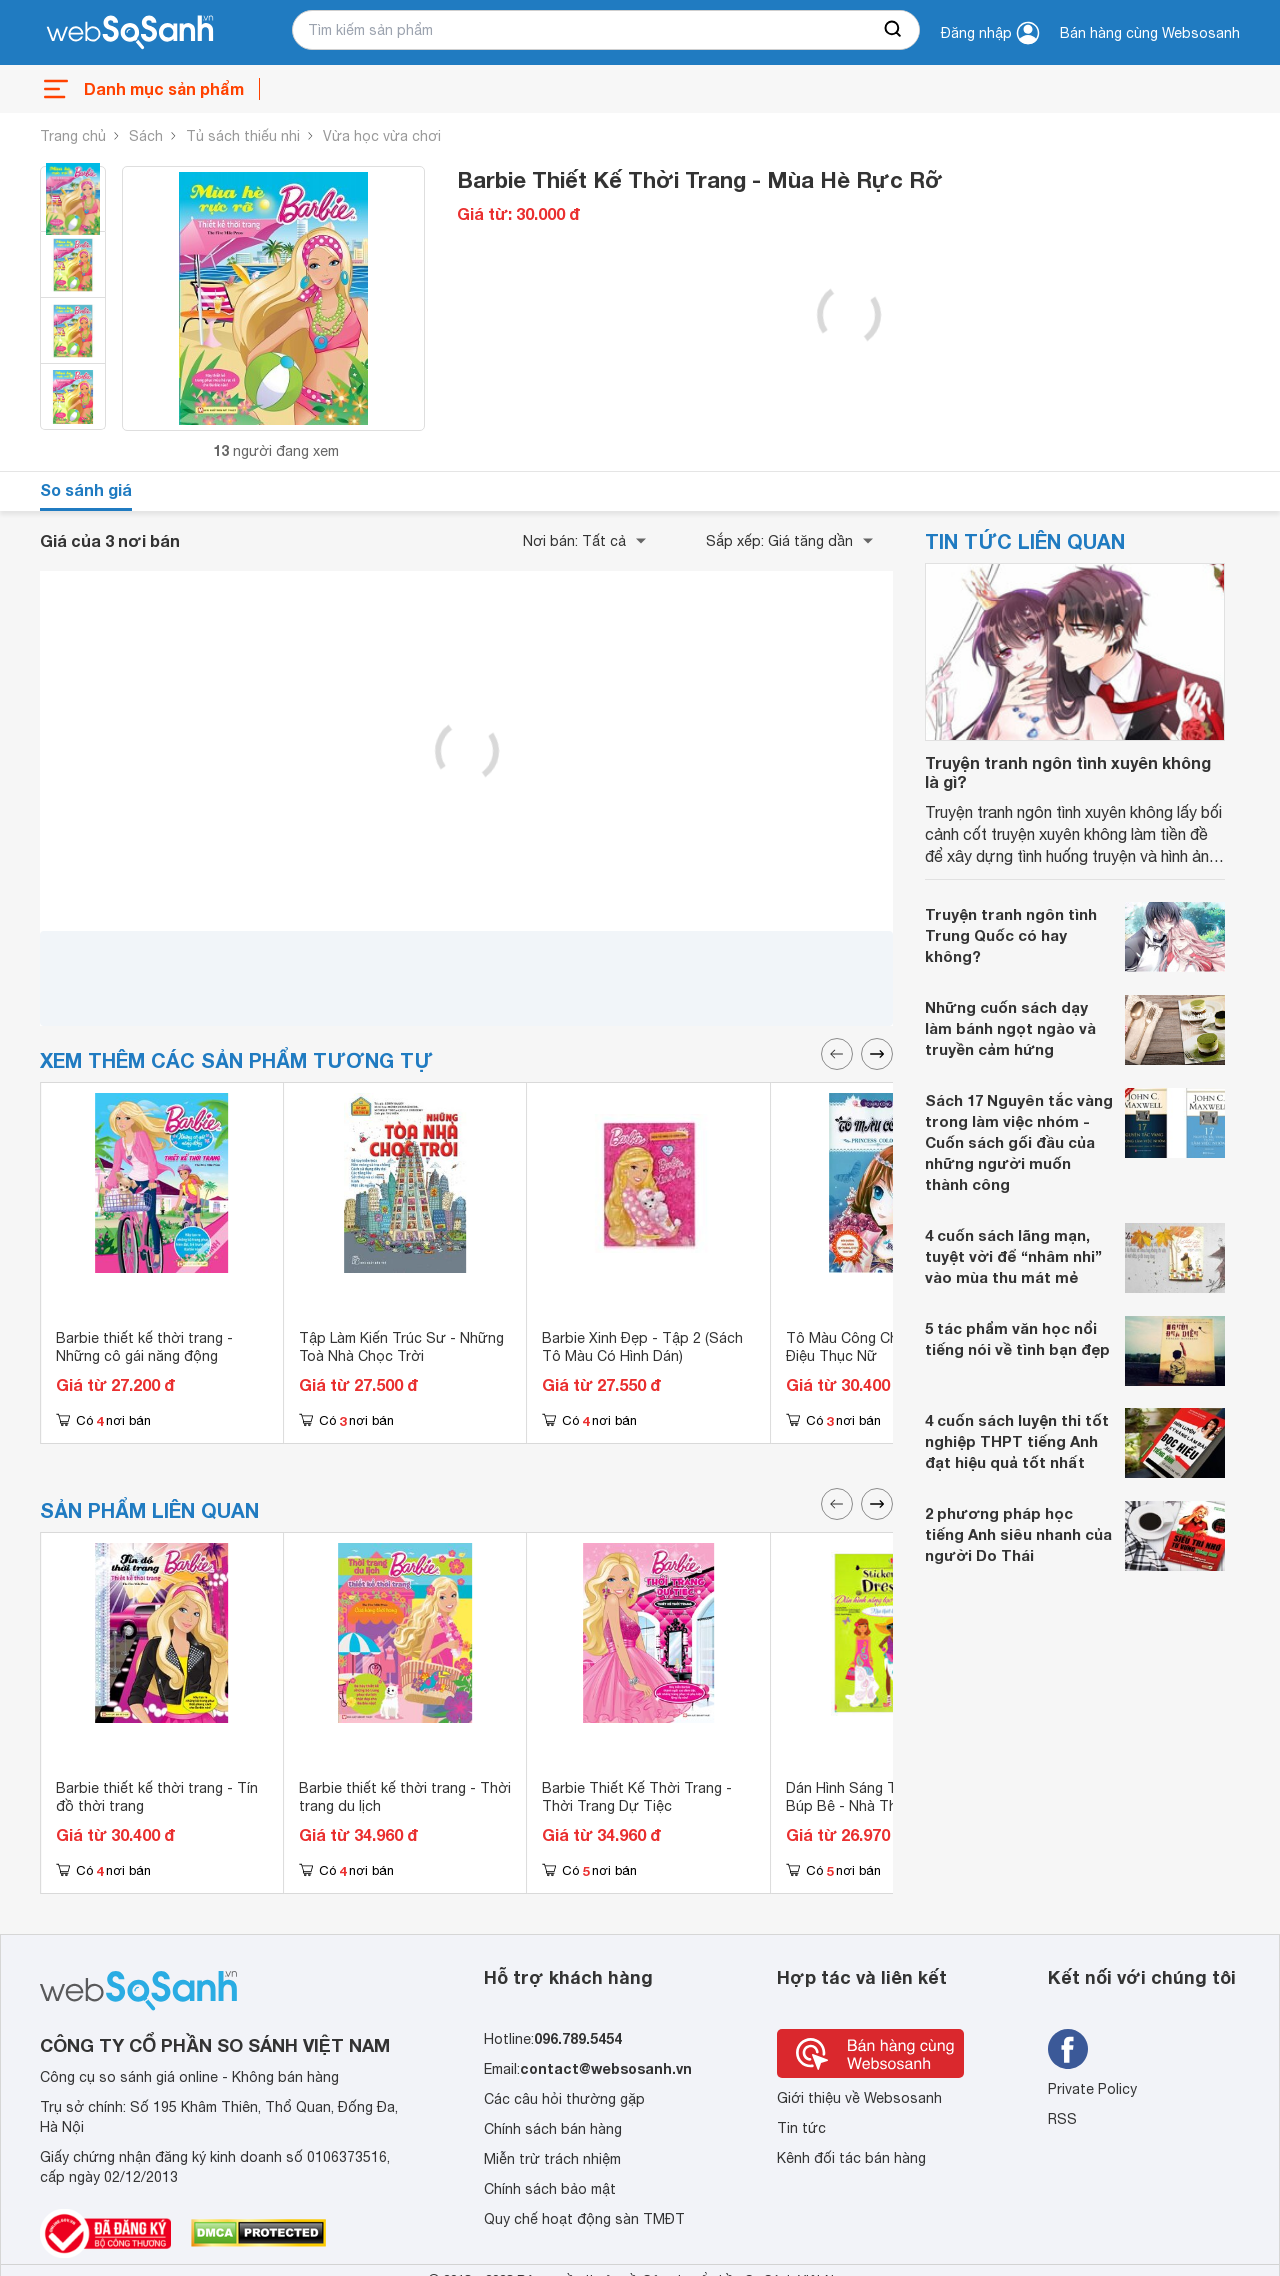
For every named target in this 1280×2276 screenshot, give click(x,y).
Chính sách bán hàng (553, 2129)
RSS (1062, 2119)
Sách (146, 136)
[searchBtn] (894, 30)
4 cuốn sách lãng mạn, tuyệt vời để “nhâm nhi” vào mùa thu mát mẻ (1013, 1256)
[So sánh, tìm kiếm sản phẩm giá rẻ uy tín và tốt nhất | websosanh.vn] (130, 33)
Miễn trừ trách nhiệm (552, 2159)
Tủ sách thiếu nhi (243, 136)
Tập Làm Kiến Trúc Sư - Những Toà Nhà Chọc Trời (401, 1347)
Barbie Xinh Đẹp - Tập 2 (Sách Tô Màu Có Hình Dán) (642, 1347)
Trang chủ (73, 136)
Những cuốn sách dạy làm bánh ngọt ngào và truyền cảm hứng (1010, 1028)
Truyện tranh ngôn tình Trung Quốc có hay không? (1011, 935)
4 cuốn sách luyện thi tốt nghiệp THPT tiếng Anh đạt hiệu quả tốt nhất (1017, 1441)
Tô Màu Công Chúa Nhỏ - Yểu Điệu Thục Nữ (885, 1347)
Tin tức (801, 2128)
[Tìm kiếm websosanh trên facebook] (1068, 2049)
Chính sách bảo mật (550, 2189)
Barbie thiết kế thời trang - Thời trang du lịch (405, 1797)
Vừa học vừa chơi (382, 136)
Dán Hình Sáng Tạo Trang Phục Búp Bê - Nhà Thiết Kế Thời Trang (889, 1806)
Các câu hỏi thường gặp (564, 2099)
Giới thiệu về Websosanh (859, 2098)
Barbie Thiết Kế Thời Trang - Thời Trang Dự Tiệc (637, 1797)
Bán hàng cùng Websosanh (1150, 33)
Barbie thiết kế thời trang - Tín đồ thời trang (157, 1797)
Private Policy (1092, 2089)
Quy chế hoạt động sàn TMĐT (584, 2219)
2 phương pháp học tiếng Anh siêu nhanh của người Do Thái (1018, 1534)
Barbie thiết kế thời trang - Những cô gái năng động (144, 1347)
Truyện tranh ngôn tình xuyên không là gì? (1068, 772)
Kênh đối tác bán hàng (851, 2158)
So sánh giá (86, 489)
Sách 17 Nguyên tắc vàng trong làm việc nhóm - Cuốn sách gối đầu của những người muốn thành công (1019, 1142)
